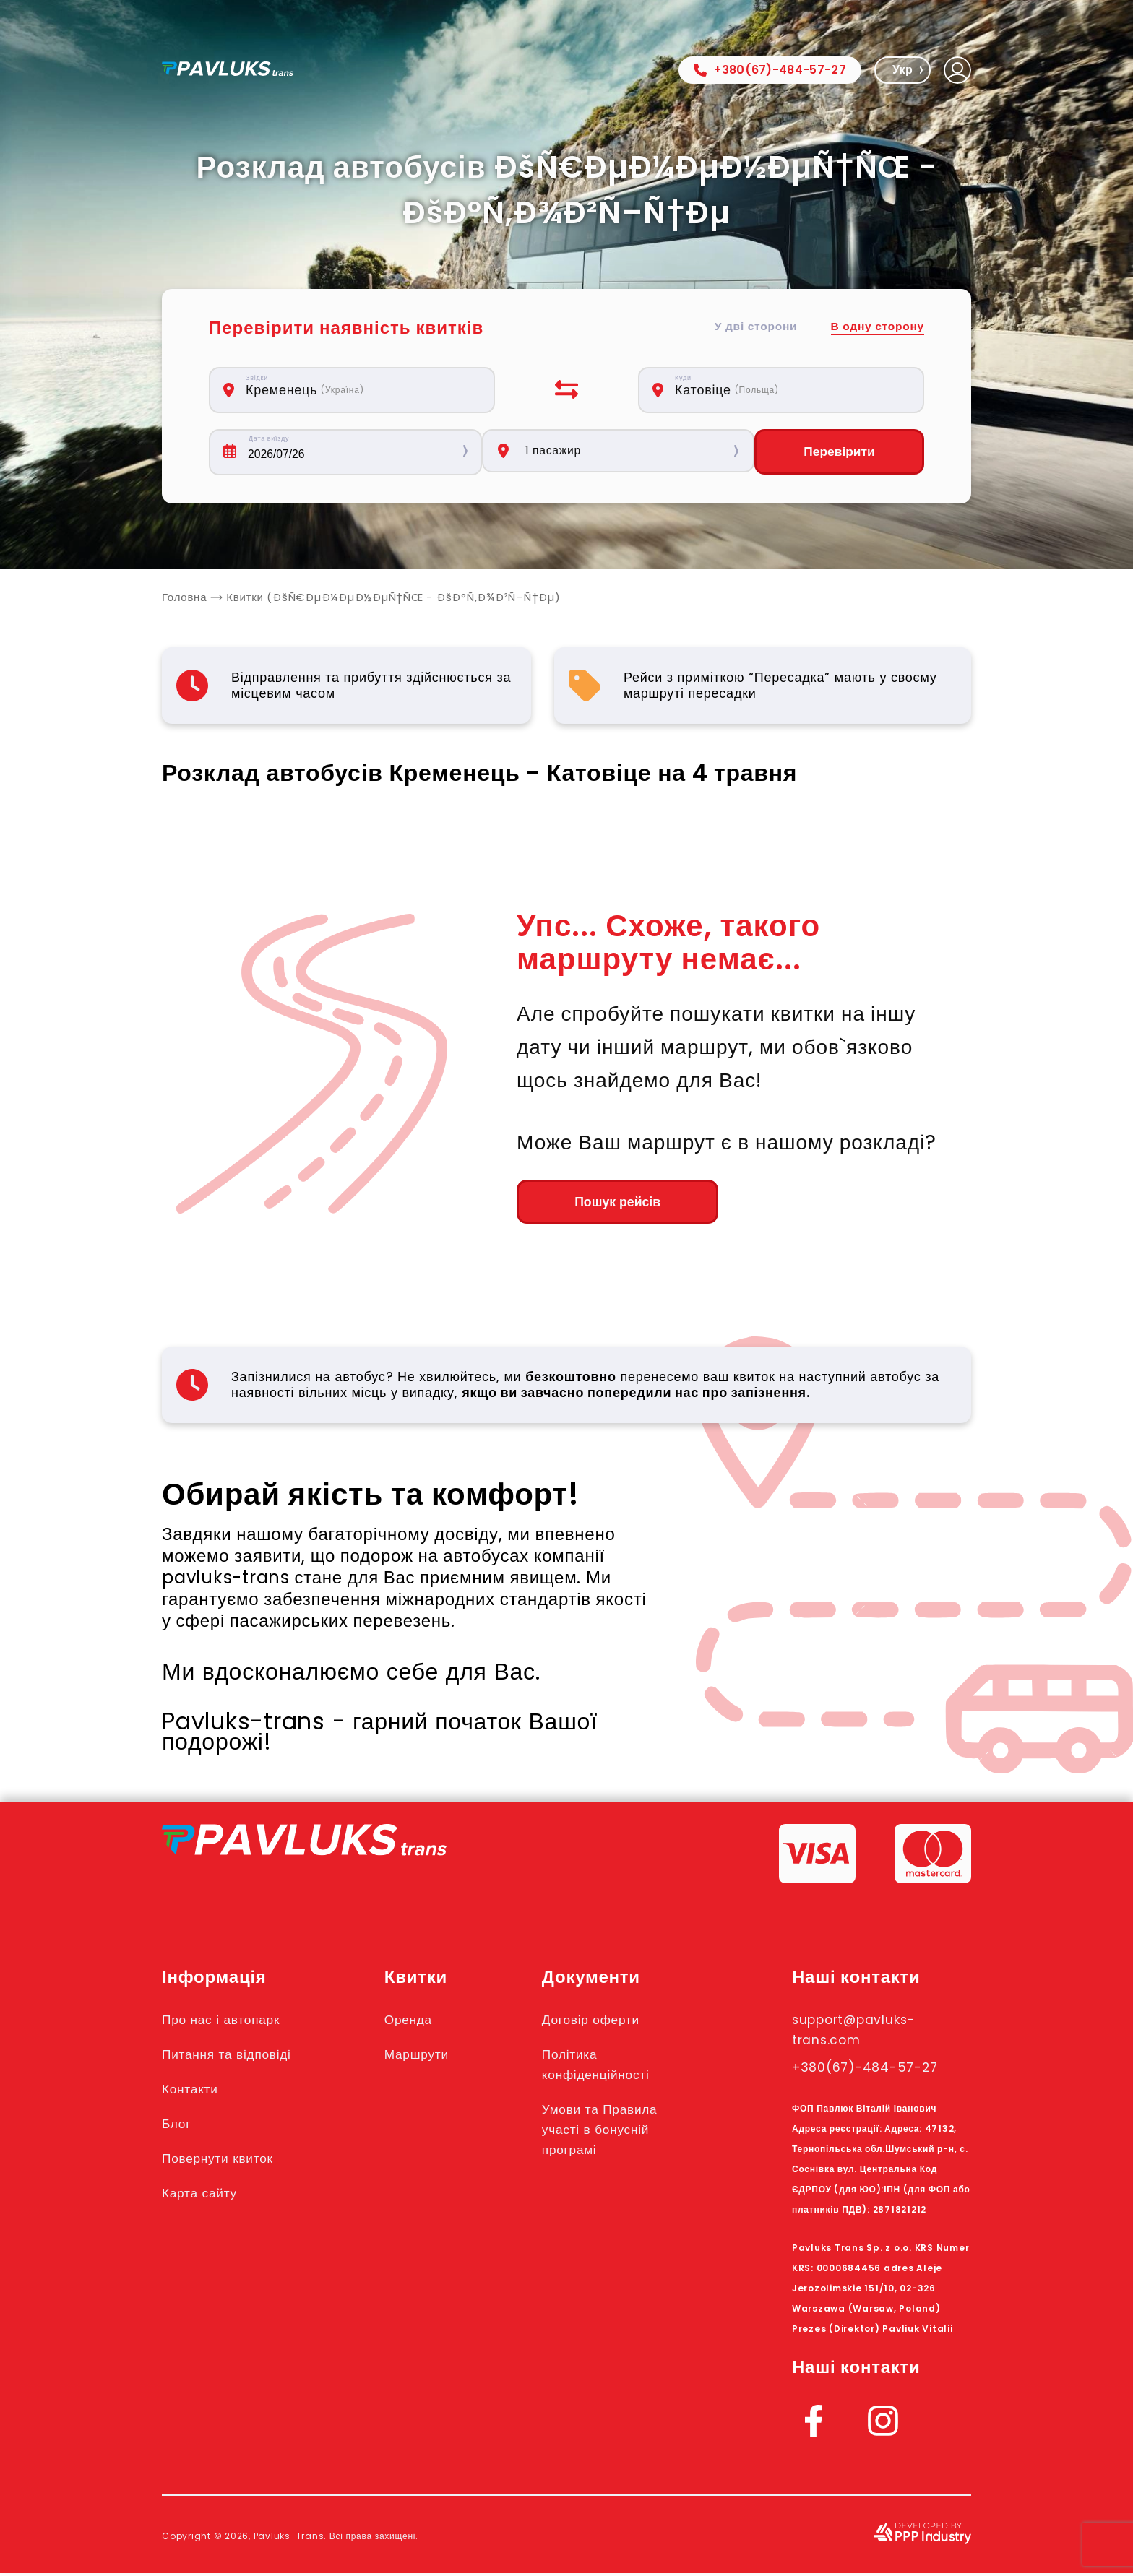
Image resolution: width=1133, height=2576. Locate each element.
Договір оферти (607, 2022)
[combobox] (360, 390)
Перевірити (839, 452)
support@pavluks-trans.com (864, 2032)
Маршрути (430, 2056)
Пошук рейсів (595, 1203)
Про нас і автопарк (229, 2022)
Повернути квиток (225, 2161)
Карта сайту (204, 2195)
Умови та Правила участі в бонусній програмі (617, 2131)
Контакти (194, 2091)
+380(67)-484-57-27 (770, 69)
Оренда (420, 2022)
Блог (178, 2126)
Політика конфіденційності (613, 2066)
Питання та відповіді (235, 2056)
